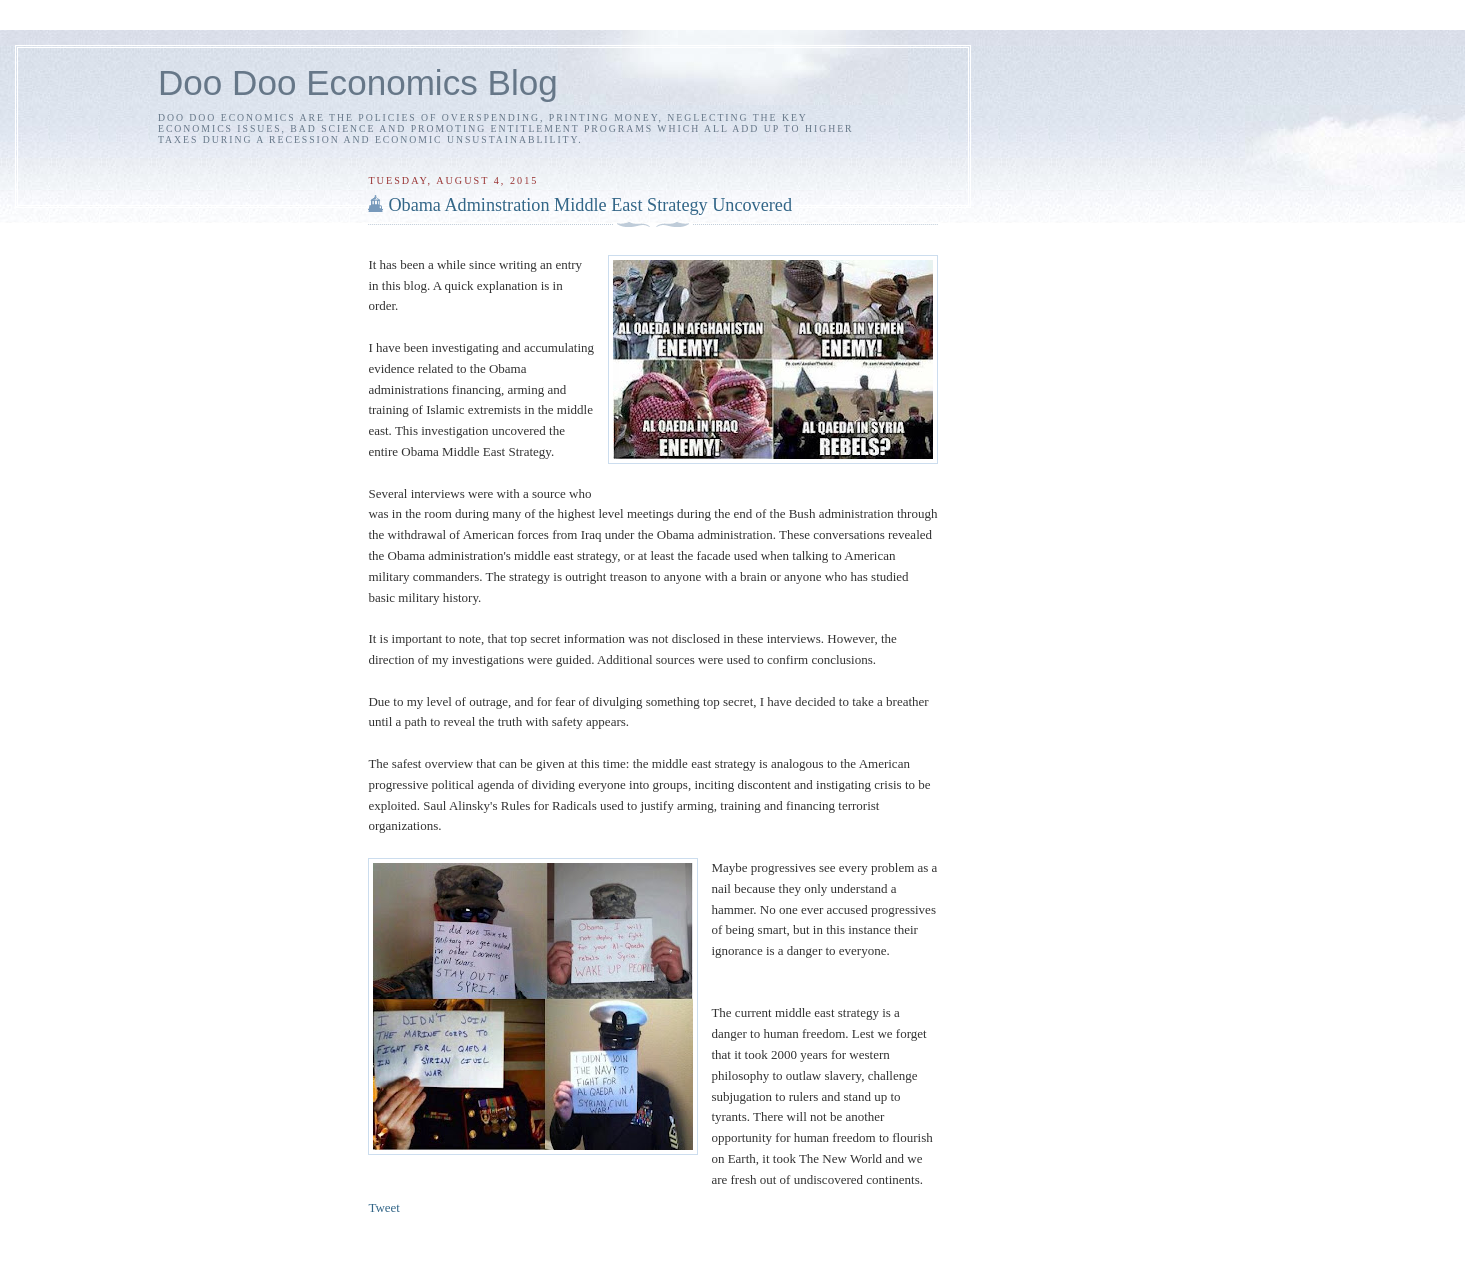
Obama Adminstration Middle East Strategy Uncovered (590, 205)
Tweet (384, 1207)
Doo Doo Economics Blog (358, 82)
